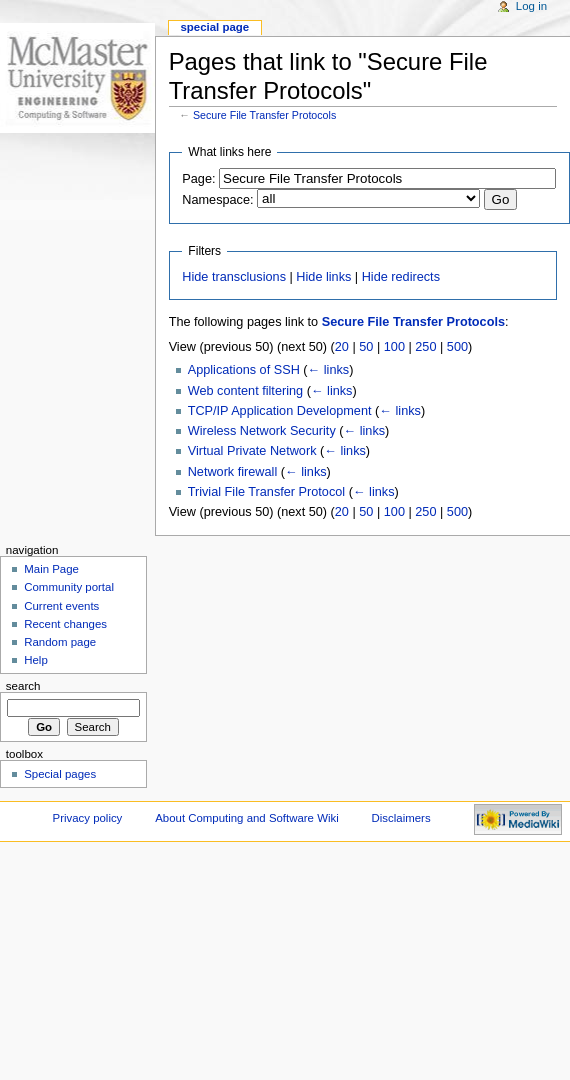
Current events (61, 606)
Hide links (323, 277)
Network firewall (233, 472)
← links (329, 370)
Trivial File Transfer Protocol (266, 492)
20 (342, 347)
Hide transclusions (234, 277)
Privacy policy (88, 818)
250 (425, 347)
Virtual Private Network (252, 451)
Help (36, 660)
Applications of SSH (244, 370)
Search (23, 686)
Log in (531, 6)
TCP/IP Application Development (280, 411)
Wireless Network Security (262, 431)
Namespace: (217, 200)
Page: (198, 179)
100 (394, 347)
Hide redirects (401, 277)
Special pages (60, 774)
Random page (60, 642)
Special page (214, 27)
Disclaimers (401, 818)
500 (457, 347)
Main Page (51, 569)
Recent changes (65, 624)
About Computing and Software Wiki (246, 818)
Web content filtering (245, 391)
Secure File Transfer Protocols (264, 115)
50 (366, 347)
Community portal (69, 587)
